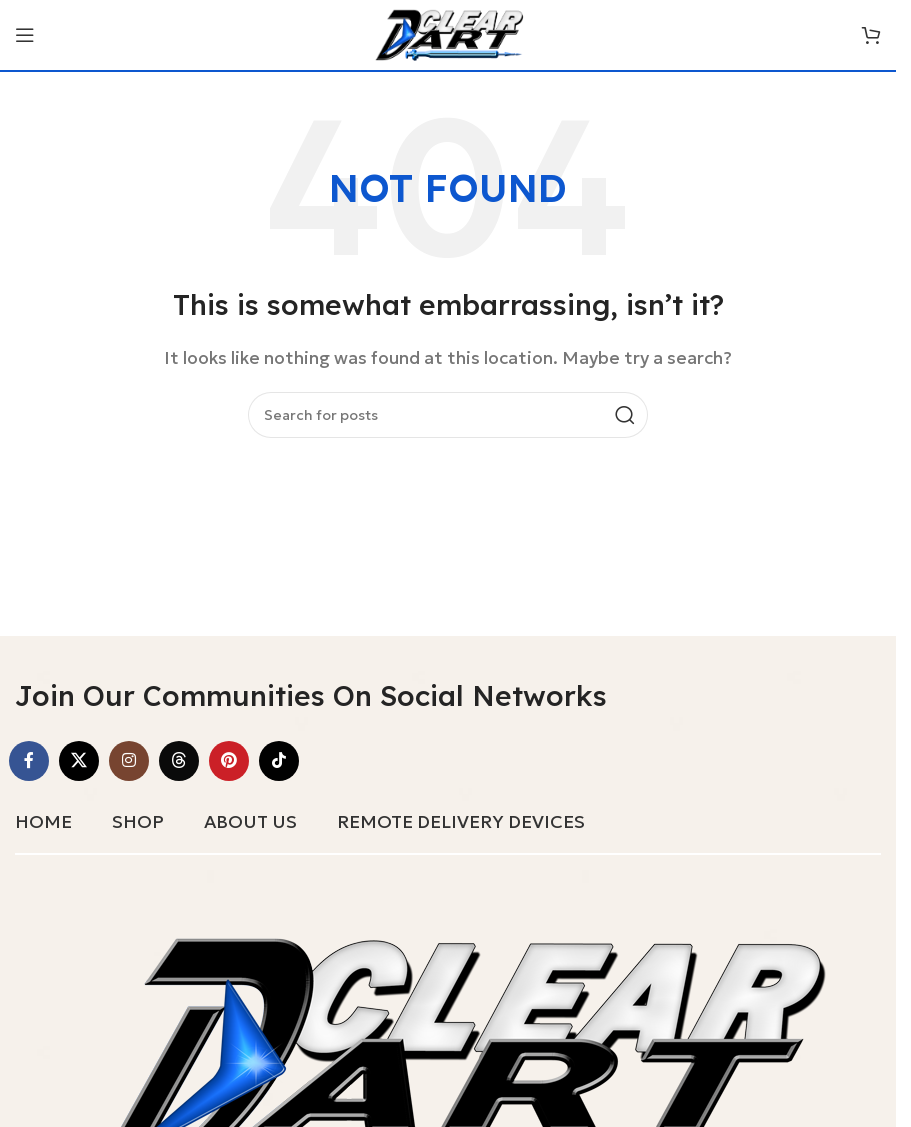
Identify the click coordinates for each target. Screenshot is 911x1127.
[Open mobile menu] (25, 35)
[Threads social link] (179, 761)
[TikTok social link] (279, 761)
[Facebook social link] (29, 761)
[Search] (448, 415)
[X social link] (79, 761)
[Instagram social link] (129, 761)
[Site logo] (448, 33)
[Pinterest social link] (229, 761)
